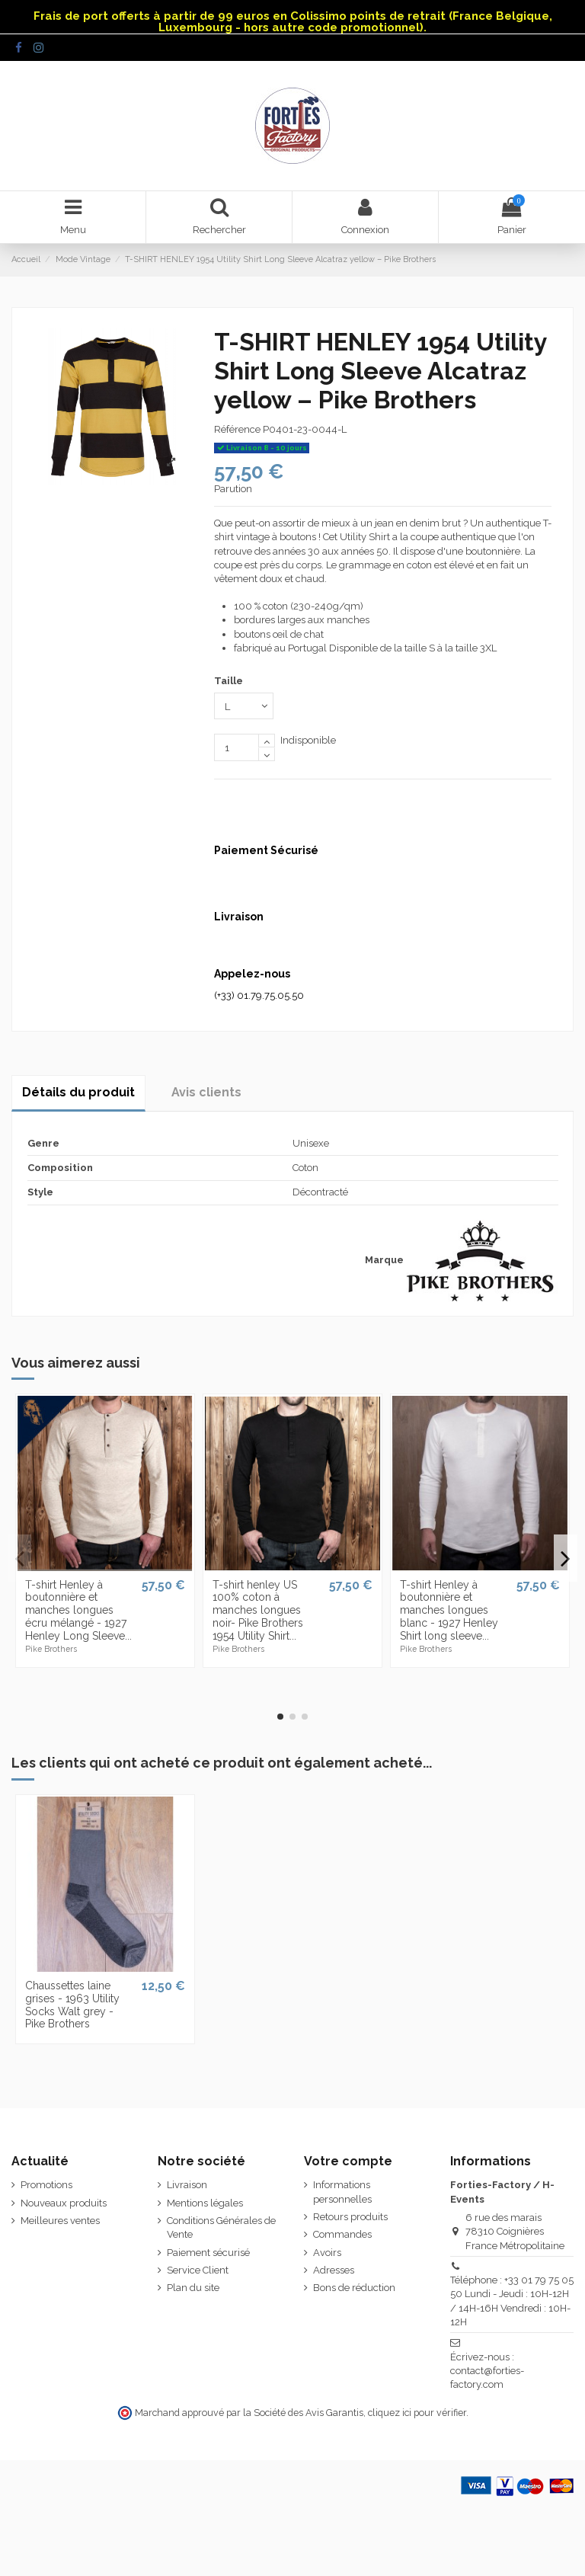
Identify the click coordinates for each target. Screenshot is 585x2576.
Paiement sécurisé (208, 2252)
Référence (237, 429)
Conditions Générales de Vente (221, 2227)
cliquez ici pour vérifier (417, 2412)
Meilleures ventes (60, 2220)
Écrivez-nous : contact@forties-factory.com (487, 2370)
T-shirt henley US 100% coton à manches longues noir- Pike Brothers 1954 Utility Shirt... (258, 1610)
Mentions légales (205, 2203)
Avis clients (206, 1092)
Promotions (46, 2184)
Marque (384, 1260)
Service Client (198, 2270)
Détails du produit (78, 1092)
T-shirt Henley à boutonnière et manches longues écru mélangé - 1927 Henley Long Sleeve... (78, 1610)
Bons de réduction (354, 2287)
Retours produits (350, 2216)
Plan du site (193, 2287)
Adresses (333, 2270)
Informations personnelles (342, 2191)
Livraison (187, 2184)
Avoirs (327, 2252)
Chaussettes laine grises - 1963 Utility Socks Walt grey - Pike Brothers (72, 2004)
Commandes (342, 2234)
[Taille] (243, 705)
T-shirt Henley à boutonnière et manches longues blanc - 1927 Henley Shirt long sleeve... (449, 1610)
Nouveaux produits (64, 2203)
